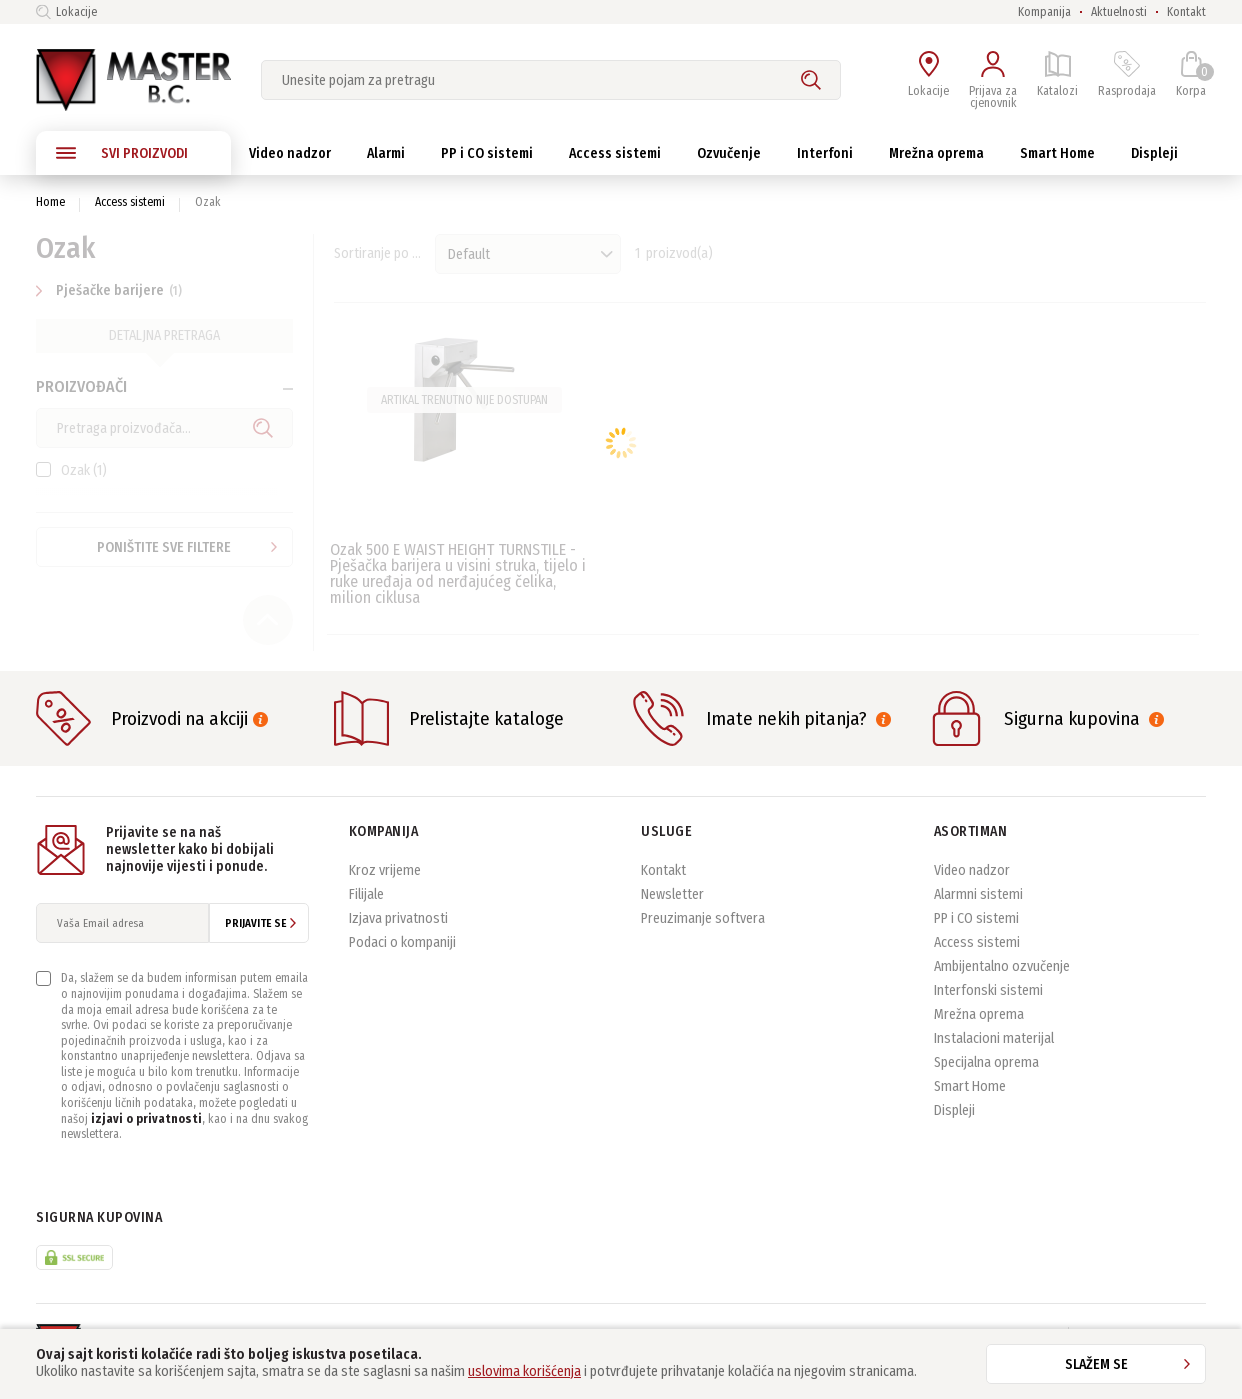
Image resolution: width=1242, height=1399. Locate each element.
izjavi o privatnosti (146, 1127)
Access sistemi (130, 202)
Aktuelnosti (1119, 12)
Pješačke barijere (111, 290)
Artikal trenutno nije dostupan (464, 400)
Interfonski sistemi (988, 998)
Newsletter (672, 902)
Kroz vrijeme (385, 878)
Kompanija (1044, 12)
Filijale (366, 902)
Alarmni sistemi (978, 902)
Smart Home (970, 1094)
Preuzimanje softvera (703, 926)
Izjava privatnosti (398, 926)
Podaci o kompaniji (402, 950)
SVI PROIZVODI (122, 153)
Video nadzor (972, 878)
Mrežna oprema (979, 1022)
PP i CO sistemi (976, 926)
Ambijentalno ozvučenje (1002, 974)
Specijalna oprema (986, 1070)
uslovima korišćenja (524, 1371)
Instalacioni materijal (994, 1046)
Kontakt (1186, 12)
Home (50, 202)
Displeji (954, 1118)
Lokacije (66, 12)
